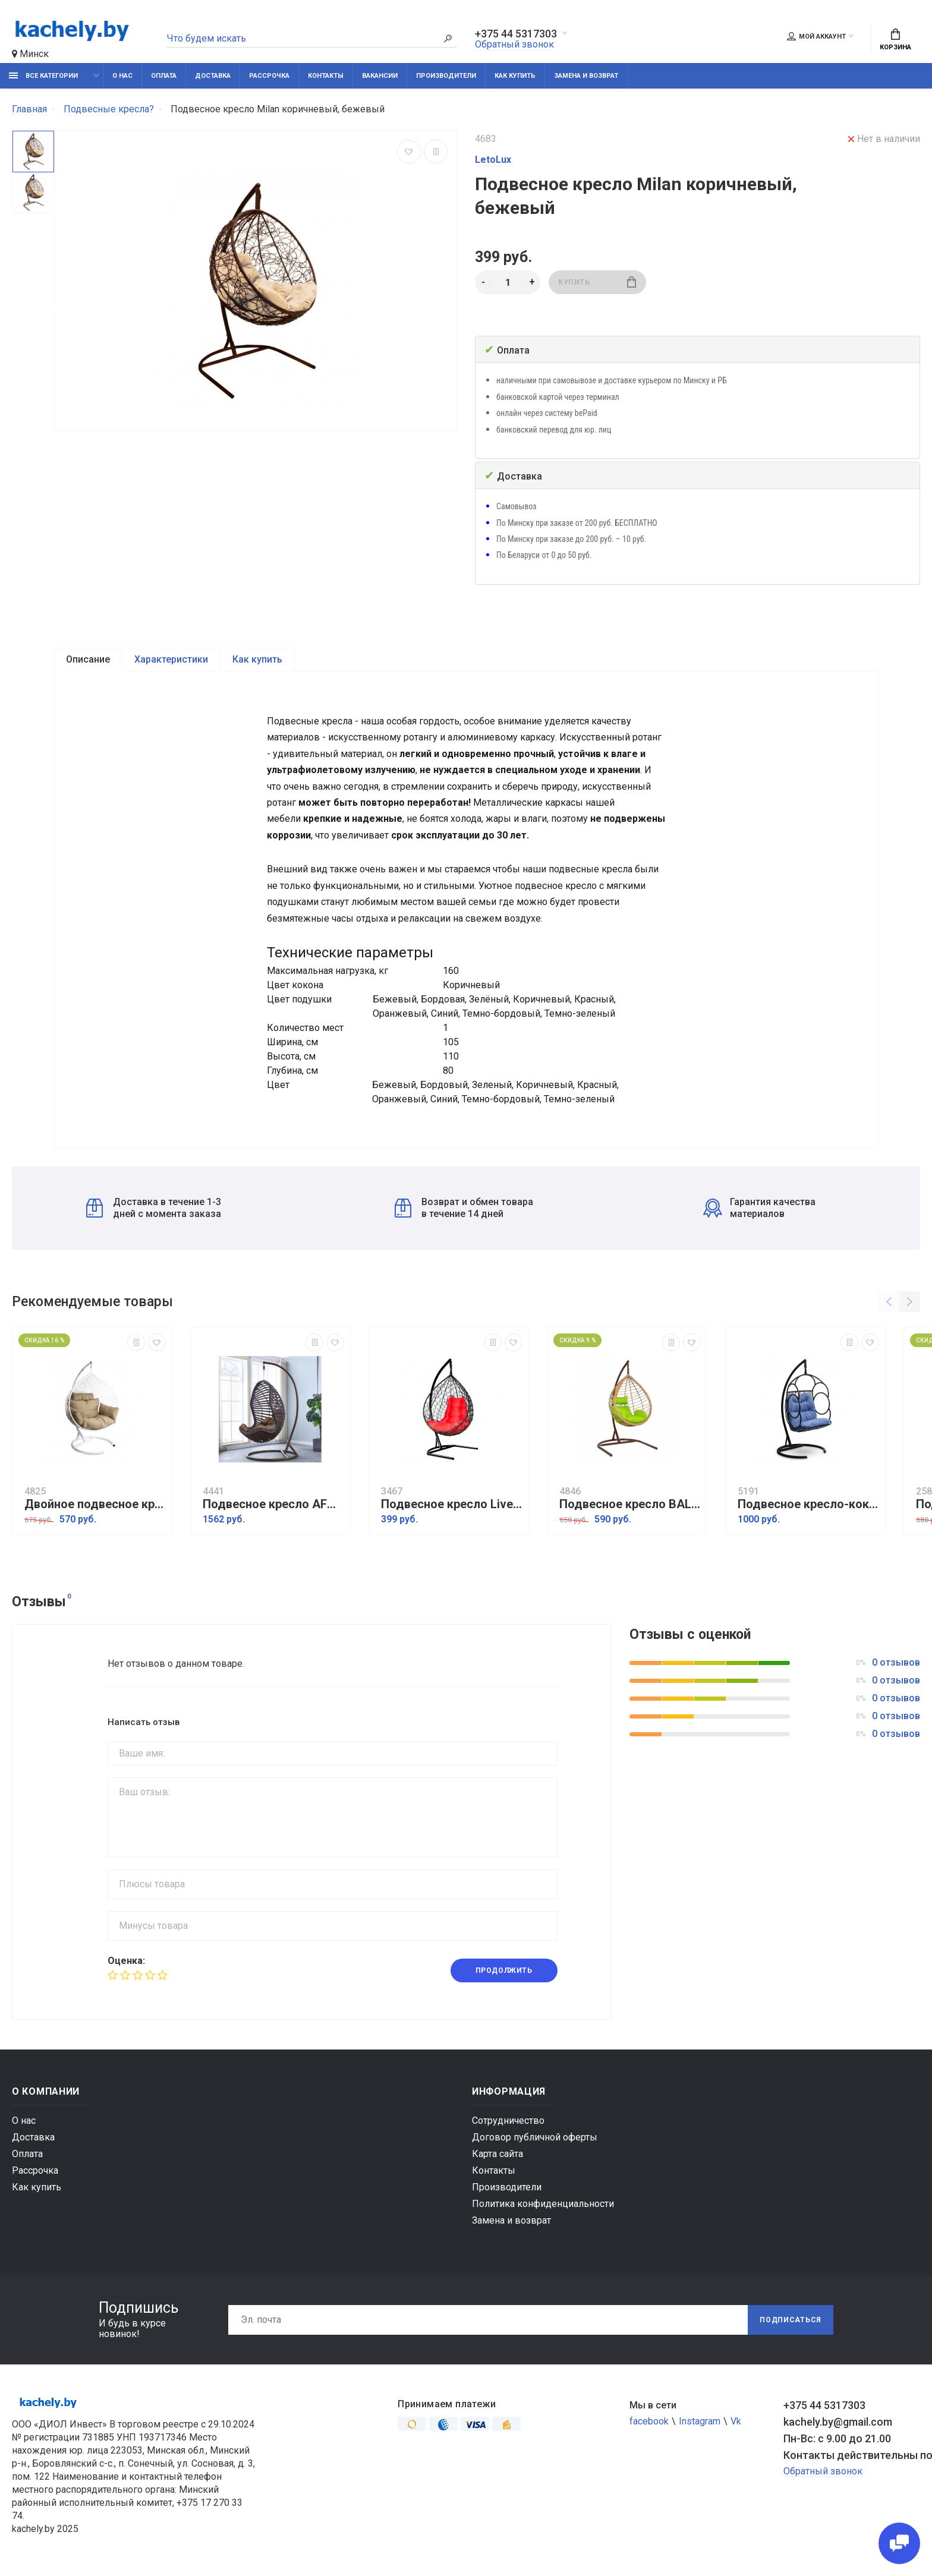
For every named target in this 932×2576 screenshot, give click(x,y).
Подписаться (790, 2320)
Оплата (164, 76)
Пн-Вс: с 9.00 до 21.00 (837, 2438)
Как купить (515, 76)
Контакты (326, 76)
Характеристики (171, 659)
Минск (30, 53)
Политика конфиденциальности (543, 2203)
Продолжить (504, 1970)
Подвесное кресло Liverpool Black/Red (451, 1504)
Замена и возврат (586, 76)
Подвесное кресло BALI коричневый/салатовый (630, 1504)
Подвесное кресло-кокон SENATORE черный (808, 1504)
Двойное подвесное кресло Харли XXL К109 (95, 1504)
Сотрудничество (508, 2120)
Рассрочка (269, 76)
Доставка (213, 76)
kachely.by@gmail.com (837, 2422)
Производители (446, 76)
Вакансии (380, 76)
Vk (736, 2421)
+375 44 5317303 (516, 34)
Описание (88, 659)
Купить (597, 282)
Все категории (43, 76)
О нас (122, 76)
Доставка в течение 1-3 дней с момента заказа (153, 1207)
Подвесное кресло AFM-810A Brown (273, 1504)
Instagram (699, 2421)
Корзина (895, 40)
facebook (649, 2421)
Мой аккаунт (816, 36)
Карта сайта (497, 2153)
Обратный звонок (514, 44)
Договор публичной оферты (534, 2137)
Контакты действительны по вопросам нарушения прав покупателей (851, 2455)
